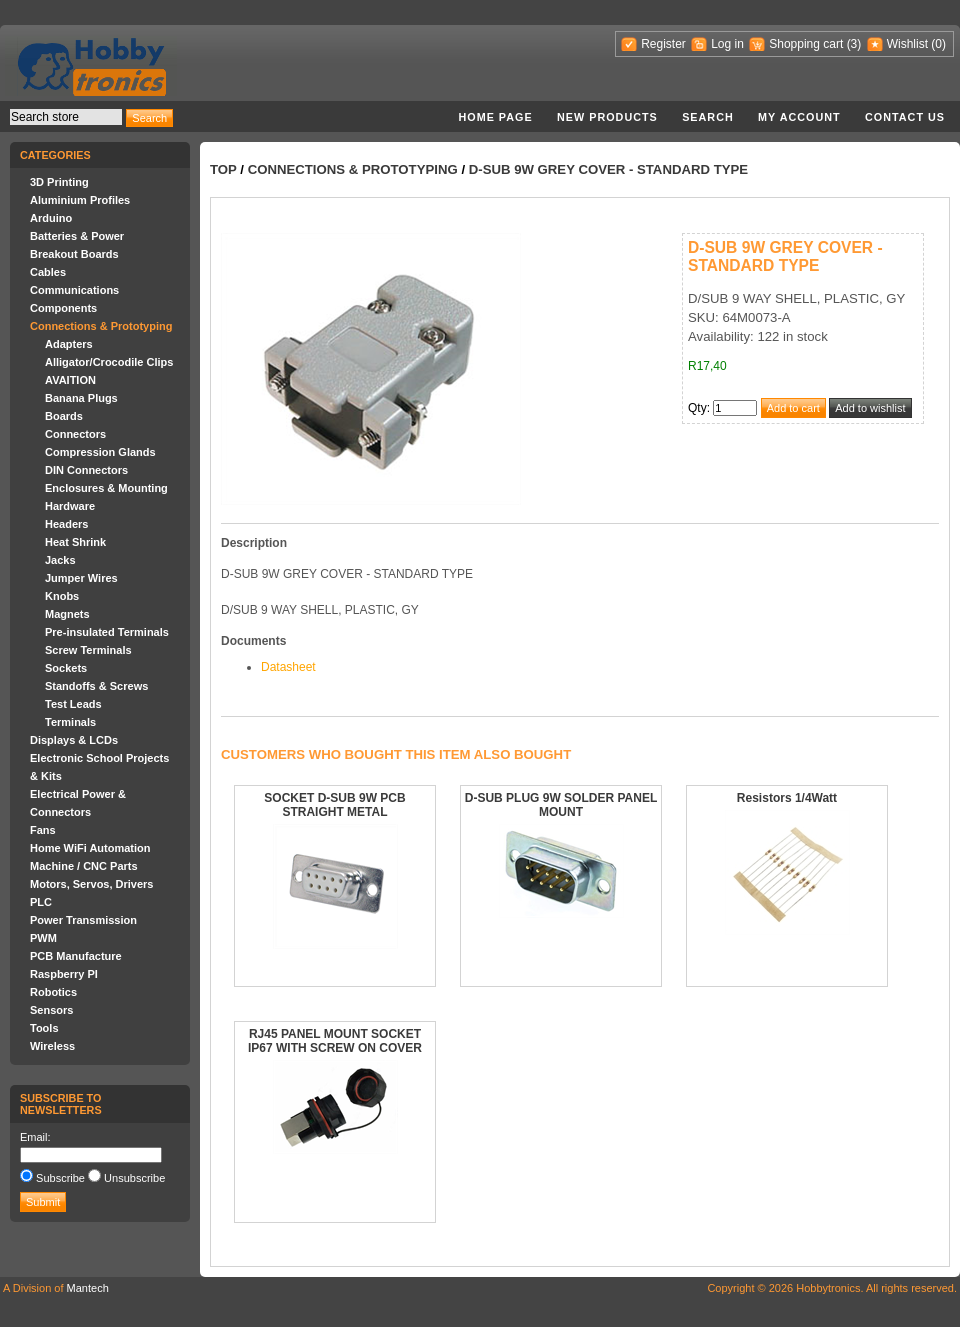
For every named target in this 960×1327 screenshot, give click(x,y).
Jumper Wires (81, 578)
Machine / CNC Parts (84, 866)
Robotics (53, 992)
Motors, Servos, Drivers (92, 884)
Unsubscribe (134, 1178)
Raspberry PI (64, 974)
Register (663, 44)
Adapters (69, 344)
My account (799, 117)
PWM (43, 938)
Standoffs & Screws (96, 686)
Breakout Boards (74, 254)
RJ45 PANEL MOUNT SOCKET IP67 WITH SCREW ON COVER (335, 1041)
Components (63, 308)
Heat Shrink (75, 542)
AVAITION (70, 380)
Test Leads (73, 704)
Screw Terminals (88, 650)
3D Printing (59, 182)
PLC (41, 902)
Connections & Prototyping (101, 326)
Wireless (52, 1046)
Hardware (70, 506)
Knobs (62, 596)
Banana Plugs (81, 398)
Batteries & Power (77, 236)
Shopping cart (806, 44)
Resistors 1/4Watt (787, 798)
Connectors (75, 434)
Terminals (70, 722)
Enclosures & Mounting (106, 488)
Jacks (60, 560)
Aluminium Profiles (80, 200)
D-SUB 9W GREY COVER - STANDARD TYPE (608, 169)
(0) (938, 44)
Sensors (51, 1010)
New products (607, 117)
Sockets (66, 668)
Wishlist (907, 44)
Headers (66, 524)
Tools (44, 1028)
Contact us (905, 117)
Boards (64, 416)
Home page (495, 117)
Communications (74, 290)
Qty (697, 408)
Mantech (88, 1288)
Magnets (67, 614)
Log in (727, 44)
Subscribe (60, 1178)
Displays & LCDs (74, 740)
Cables (48, 272)
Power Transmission (83, 920)
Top (223, 169)
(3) (854, 44)
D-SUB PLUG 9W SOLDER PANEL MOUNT (561, 805)
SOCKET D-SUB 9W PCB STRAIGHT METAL (334, 805)
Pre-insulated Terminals (107, 632)
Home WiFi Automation (90, 848)
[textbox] (66, 117)
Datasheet (288, 667)
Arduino (51, 218)
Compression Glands (100, 452)
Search (708, 117)
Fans (43, 830)
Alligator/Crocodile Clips (109, 362)
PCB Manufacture (76, 956)
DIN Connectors (86, 470)
